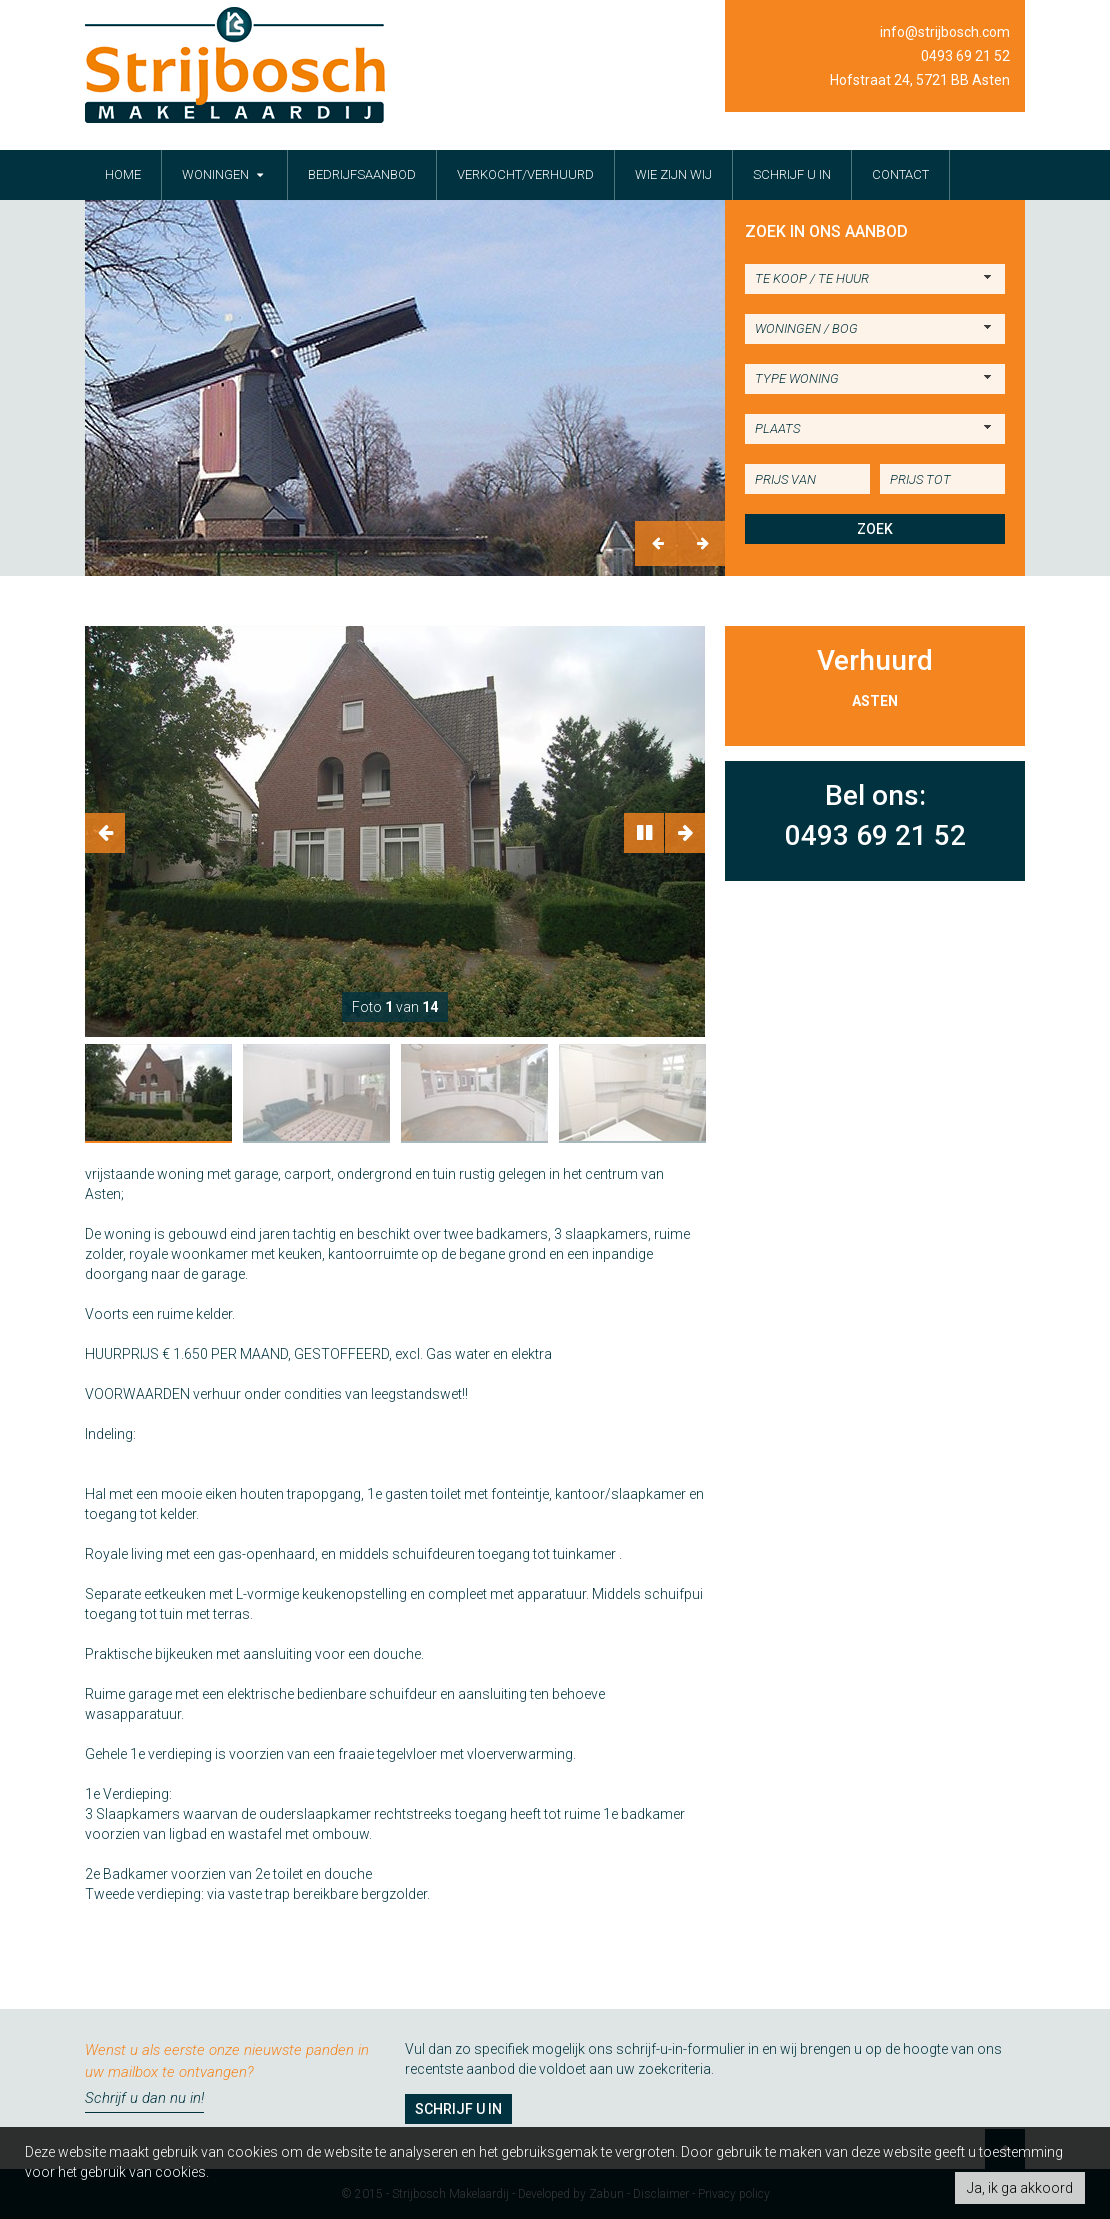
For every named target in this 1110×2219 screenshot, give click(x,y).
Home (123, 174)
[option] (405, 388)
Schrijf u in (458, 2109)
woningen (224, 174)
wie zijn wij (673, 174)
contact (900, 174)
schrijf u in (792, 174)
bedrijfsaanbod (362, 174)
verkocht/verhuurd (525, 174)
